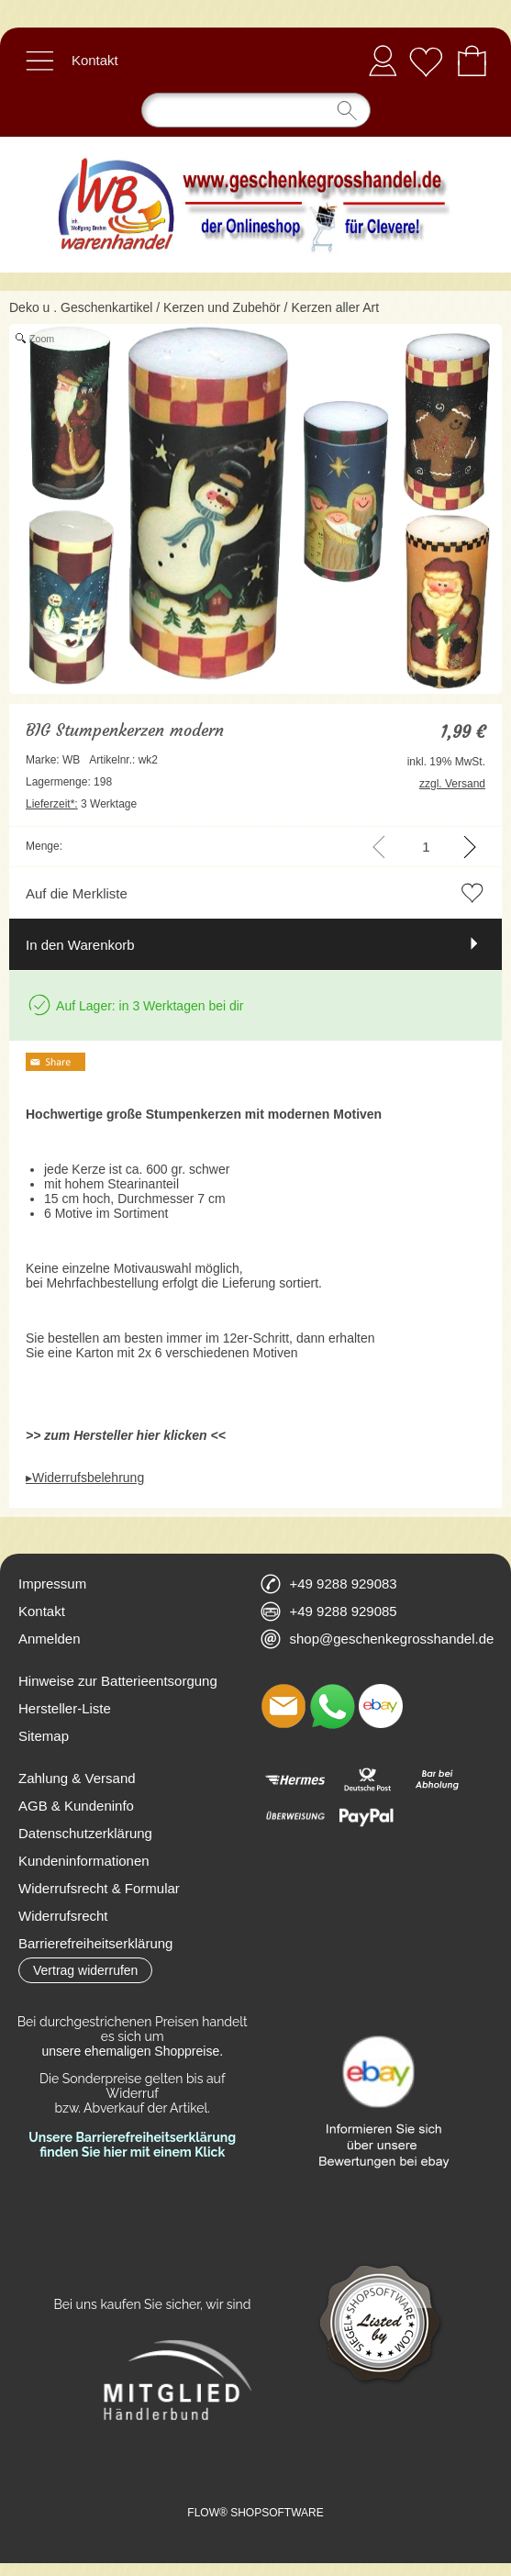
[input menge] (426, 847)
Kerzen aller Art (335, 307)
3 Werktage (81, 803)
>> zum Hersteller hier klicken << (126, 1435)
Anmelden (382, 60)
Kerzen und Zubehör (222, 307)
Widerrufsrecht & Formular (99, 1888)
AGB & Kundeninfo (76, 1805)
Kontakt (95, 60)
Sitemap (43, 1736)
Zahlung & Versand (77, 1778)
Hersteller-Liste (64, 1708)
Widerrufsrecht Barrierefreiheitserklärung (95, 1929)
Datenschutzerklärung (85, 1833)
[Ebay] (381, 1706)
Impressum (52, 1583)
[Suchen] (256, 110)
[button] (39, 60)
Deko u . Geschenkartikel (80, 307)
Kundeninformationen (84, 1860)
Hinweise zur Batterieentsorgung (117, 1681)
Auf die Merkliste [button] (77, 893)
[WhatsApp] (332, 1706)
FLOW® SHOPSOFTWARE (255, 2512)
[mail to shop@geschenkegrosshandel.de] (283, 1706)
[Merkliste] (425, 60)
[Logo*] (255, 144)
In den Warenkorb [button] (80, 945)
